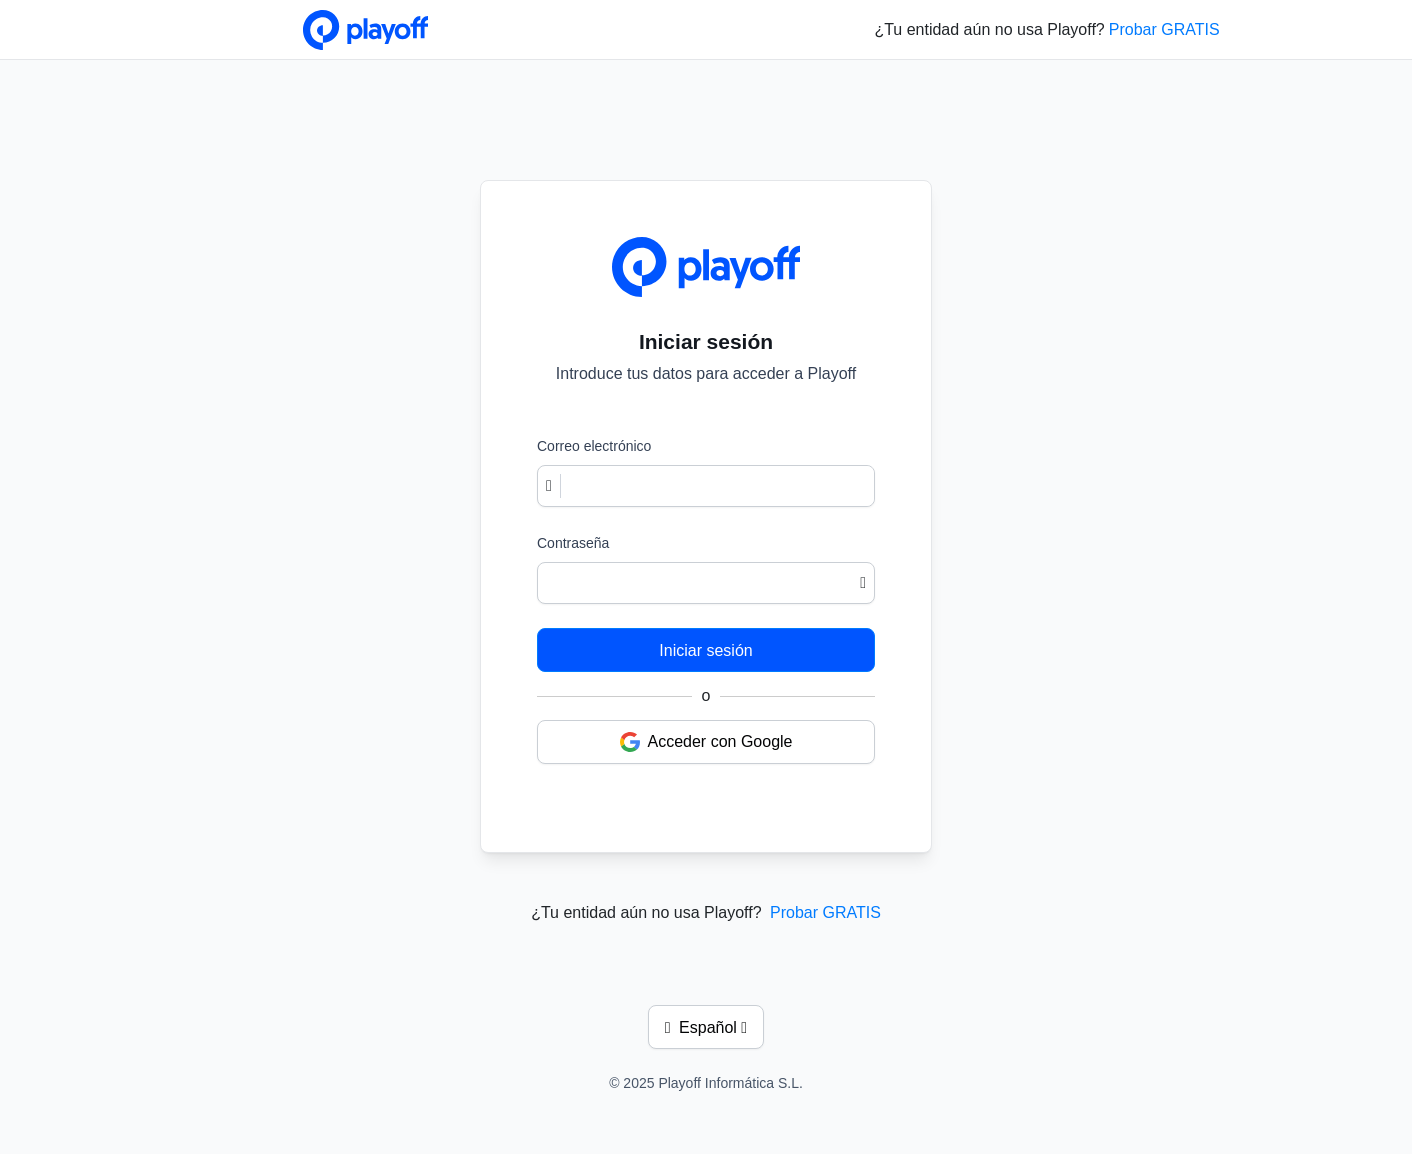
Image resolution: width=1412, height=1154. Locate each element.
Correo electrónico (594, 446)
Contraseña (573, 543)
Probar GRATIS (1164, 29)
